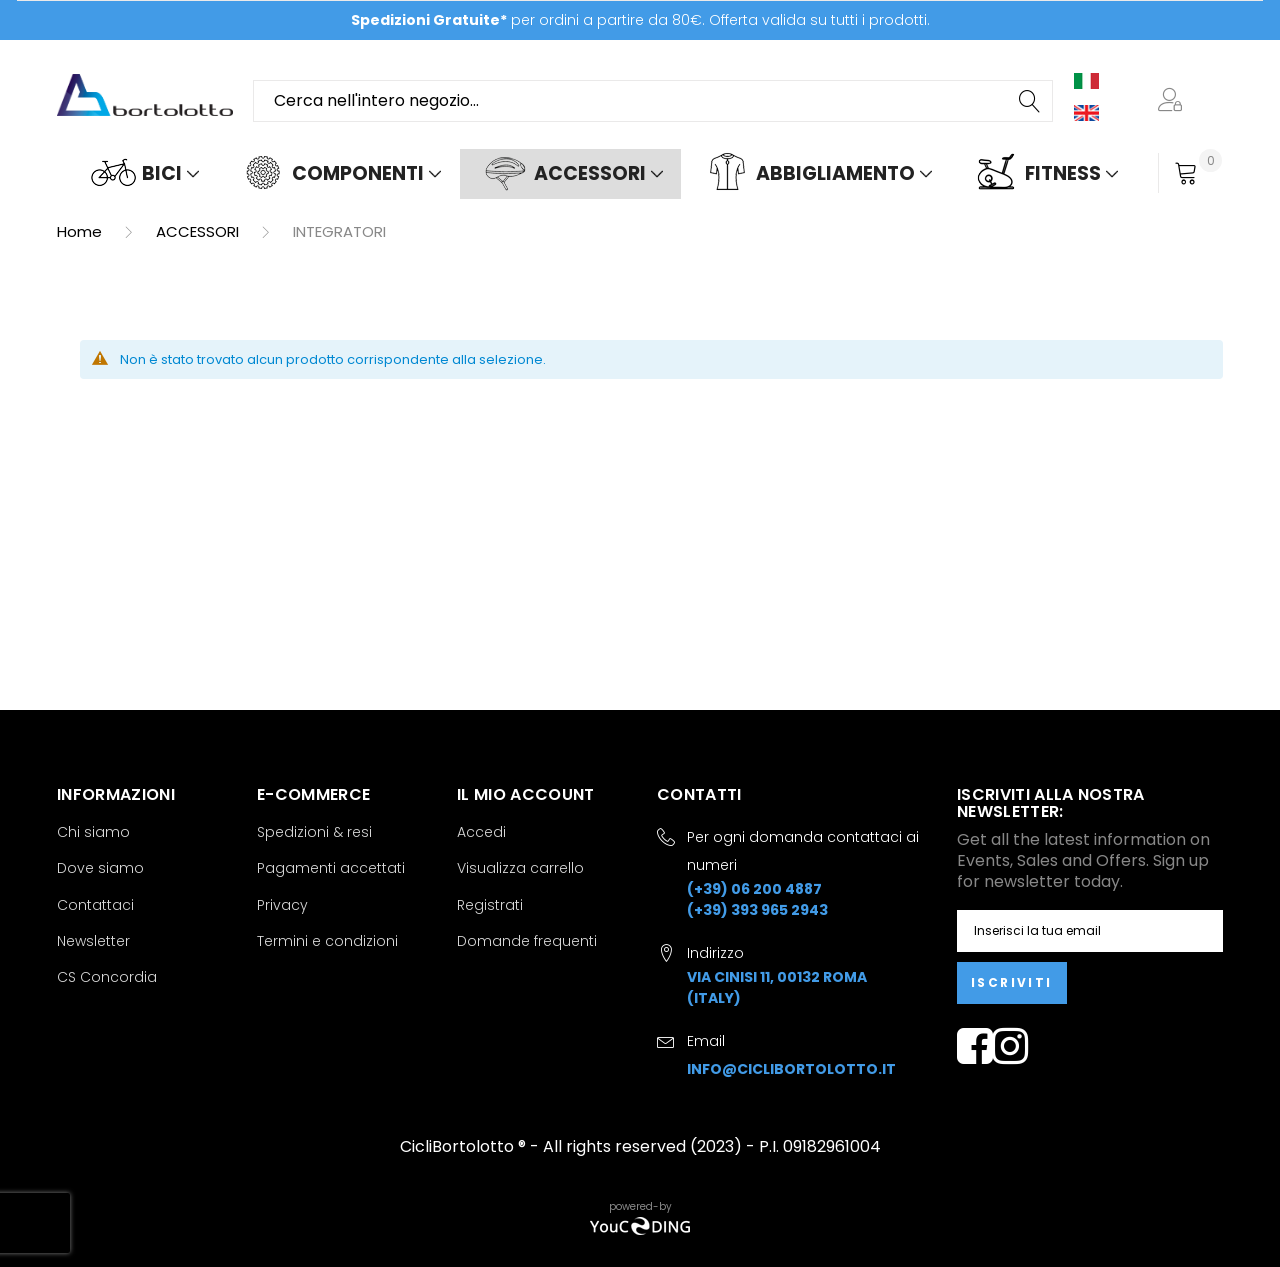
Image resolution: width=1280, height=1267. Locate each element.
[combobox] (653, 101)
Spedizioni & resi (314, 832)
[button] (1174, 101)
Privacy (282, 905)
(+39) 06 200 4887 (754, 889)
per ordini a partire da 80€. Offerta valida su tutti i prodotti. (640, 20)
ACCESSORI (199, 231)
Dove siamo (100, 868)
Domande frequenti (527, 941)
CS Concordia (107, 977)
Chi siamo (93, 832)
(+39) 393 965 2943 (757, 910)
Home (81, 231)
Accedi (481, 832)
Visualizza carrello (520, 868)
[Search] (1031, 101)
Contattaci (95, 905)
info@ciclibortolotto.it (791, 1069)
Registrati (490, 905)
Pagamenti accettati (331, 868)
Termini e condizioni (327, 941)
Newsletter (93, 941)
